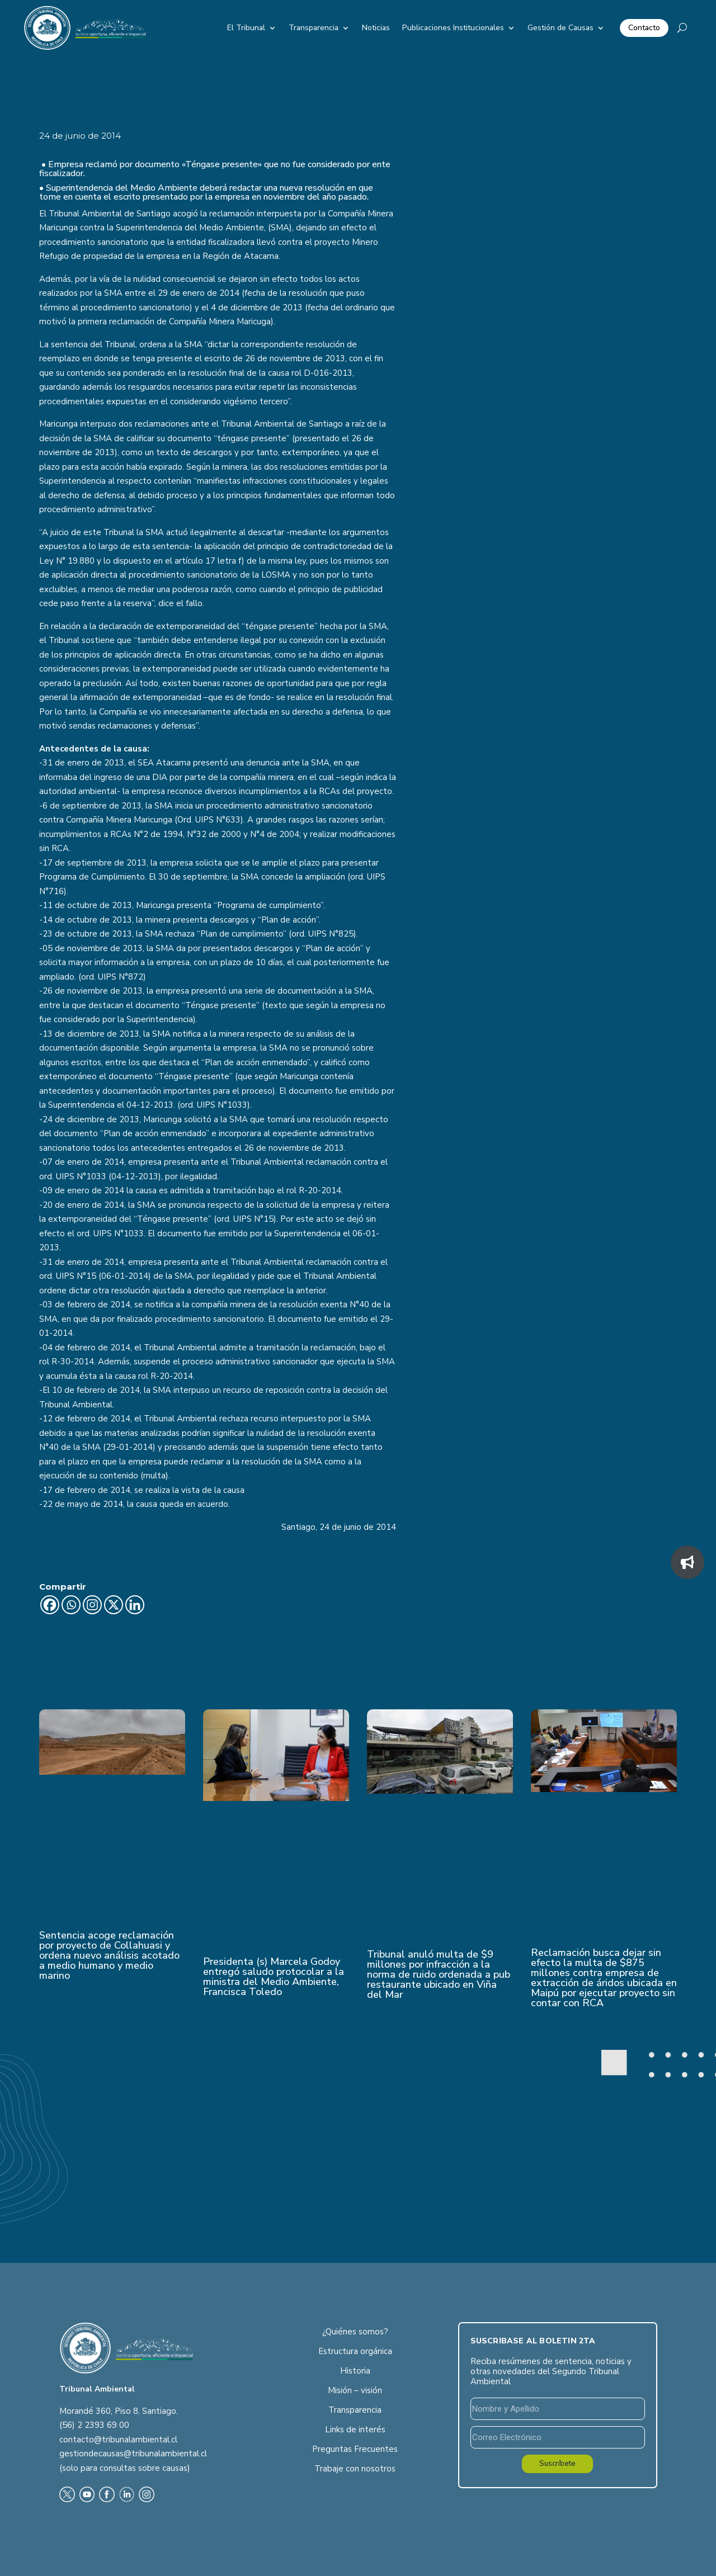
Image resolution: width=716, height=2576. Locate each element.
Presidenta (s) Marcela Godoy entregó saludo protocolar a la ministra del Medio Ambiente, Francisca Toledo (273, 1976)
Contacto (644, 27)
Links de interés (355, 2429)
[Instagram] (92, 1604)
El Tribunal (246, 27)
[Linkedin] (134, 1604)
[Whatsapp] (71, 1604)
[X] (113, 1604)
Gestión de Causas (560, 27)
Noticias (376, 27)
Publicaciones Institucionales (453, 27)
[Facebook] (49, 1604)
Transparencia (313, 27)
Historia (355, 2370)
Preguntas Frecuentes (355, 2449)
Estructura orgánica (355, 2351)
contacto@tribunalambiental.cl (118, 2439)
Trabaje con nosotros (354, 2468)
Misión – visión (355, 2390)
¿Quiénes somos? (355, 2331)
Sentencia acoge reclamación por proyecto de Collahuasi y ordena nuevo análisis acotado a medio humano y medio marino (109, 1955)
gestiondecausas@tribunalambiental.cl (133, 2453)
